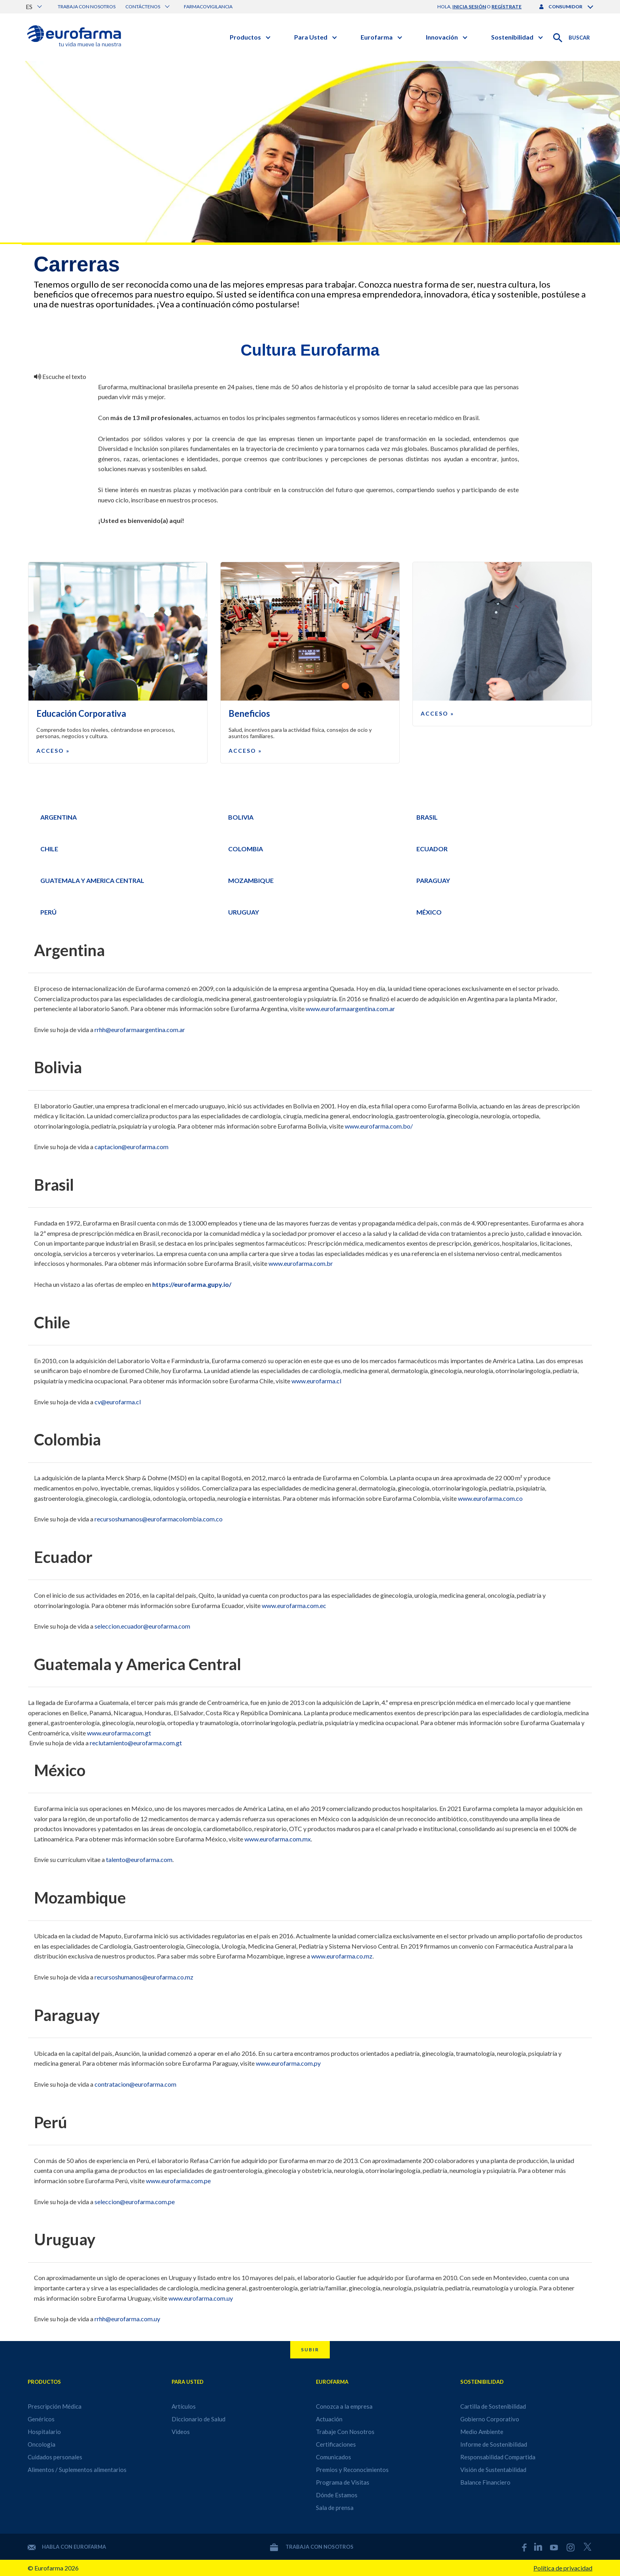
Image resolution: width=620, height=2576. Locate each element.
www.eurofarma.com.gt (119, 1733)
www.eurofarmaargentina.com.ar (350, 1008)
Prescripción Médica (54, 2406)
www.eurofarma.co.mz (341, 1956)
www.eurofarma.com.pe (178, 2180)
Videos (181, 2431)
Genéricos (41, 2419)
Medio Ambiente (481, 2431)
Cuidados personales (55, 2456)
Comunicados (333, 2456)
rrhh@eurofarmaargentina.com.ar (140, 1029)
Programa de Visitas (342, 2482)
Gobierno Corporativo (489, 2419)
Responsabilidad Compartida (497, 2456)
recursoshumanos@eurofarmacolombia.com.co (159, 1519)
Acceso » (53, 750)
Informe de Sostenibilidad (493, 2444)
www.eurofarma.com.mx (277, 1839)
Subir (310, 2349)
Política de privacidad (562, 2568)
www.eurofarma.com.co (490, 1498)
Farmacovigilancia (208, 6)
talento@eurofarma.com (139, 1859)
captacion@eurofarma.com (131, 1146)
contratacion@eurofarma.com (135, 2084)
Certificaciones (336, 2444)
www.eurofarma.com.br (300, 1263)
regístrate (506, 6)
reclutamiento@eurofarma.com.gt (136, 1742)
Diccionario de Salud (198, 2419)
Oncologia (41, 2444)
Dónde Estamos (336, 2494)
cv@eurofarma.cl (118, 1401)
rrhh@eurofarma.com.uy (127, 2318)
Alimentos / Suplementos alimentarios (77, 2469)
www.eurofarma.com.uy (201, 2298)
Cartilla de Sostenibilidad (493, 2406)
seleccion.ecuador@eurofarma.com (142, 1626)
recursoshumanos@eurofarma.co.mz (144, 1977)
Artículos (184, 2406)
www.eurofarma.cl (316, 1381)
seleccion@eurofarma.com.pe (135, 2201)
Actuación (329, 2419)
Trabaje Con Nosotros (345, 2431)
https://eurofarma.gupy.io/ (191, 1284)
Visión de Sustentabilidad (493, 2469)
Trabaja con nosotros (86, 6)
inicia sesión (469, 6)
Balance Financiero (485, 2482)
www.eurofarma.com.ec (294, 1605)
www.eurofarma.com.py (288, 2063)
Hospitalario (44, 2431)
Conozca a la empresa (344, 2406)
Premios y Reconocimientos (352, 2469)
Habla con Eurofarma (67, 2547)
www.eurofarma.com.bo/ (379, 1126)
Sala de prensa (334, 2507)
